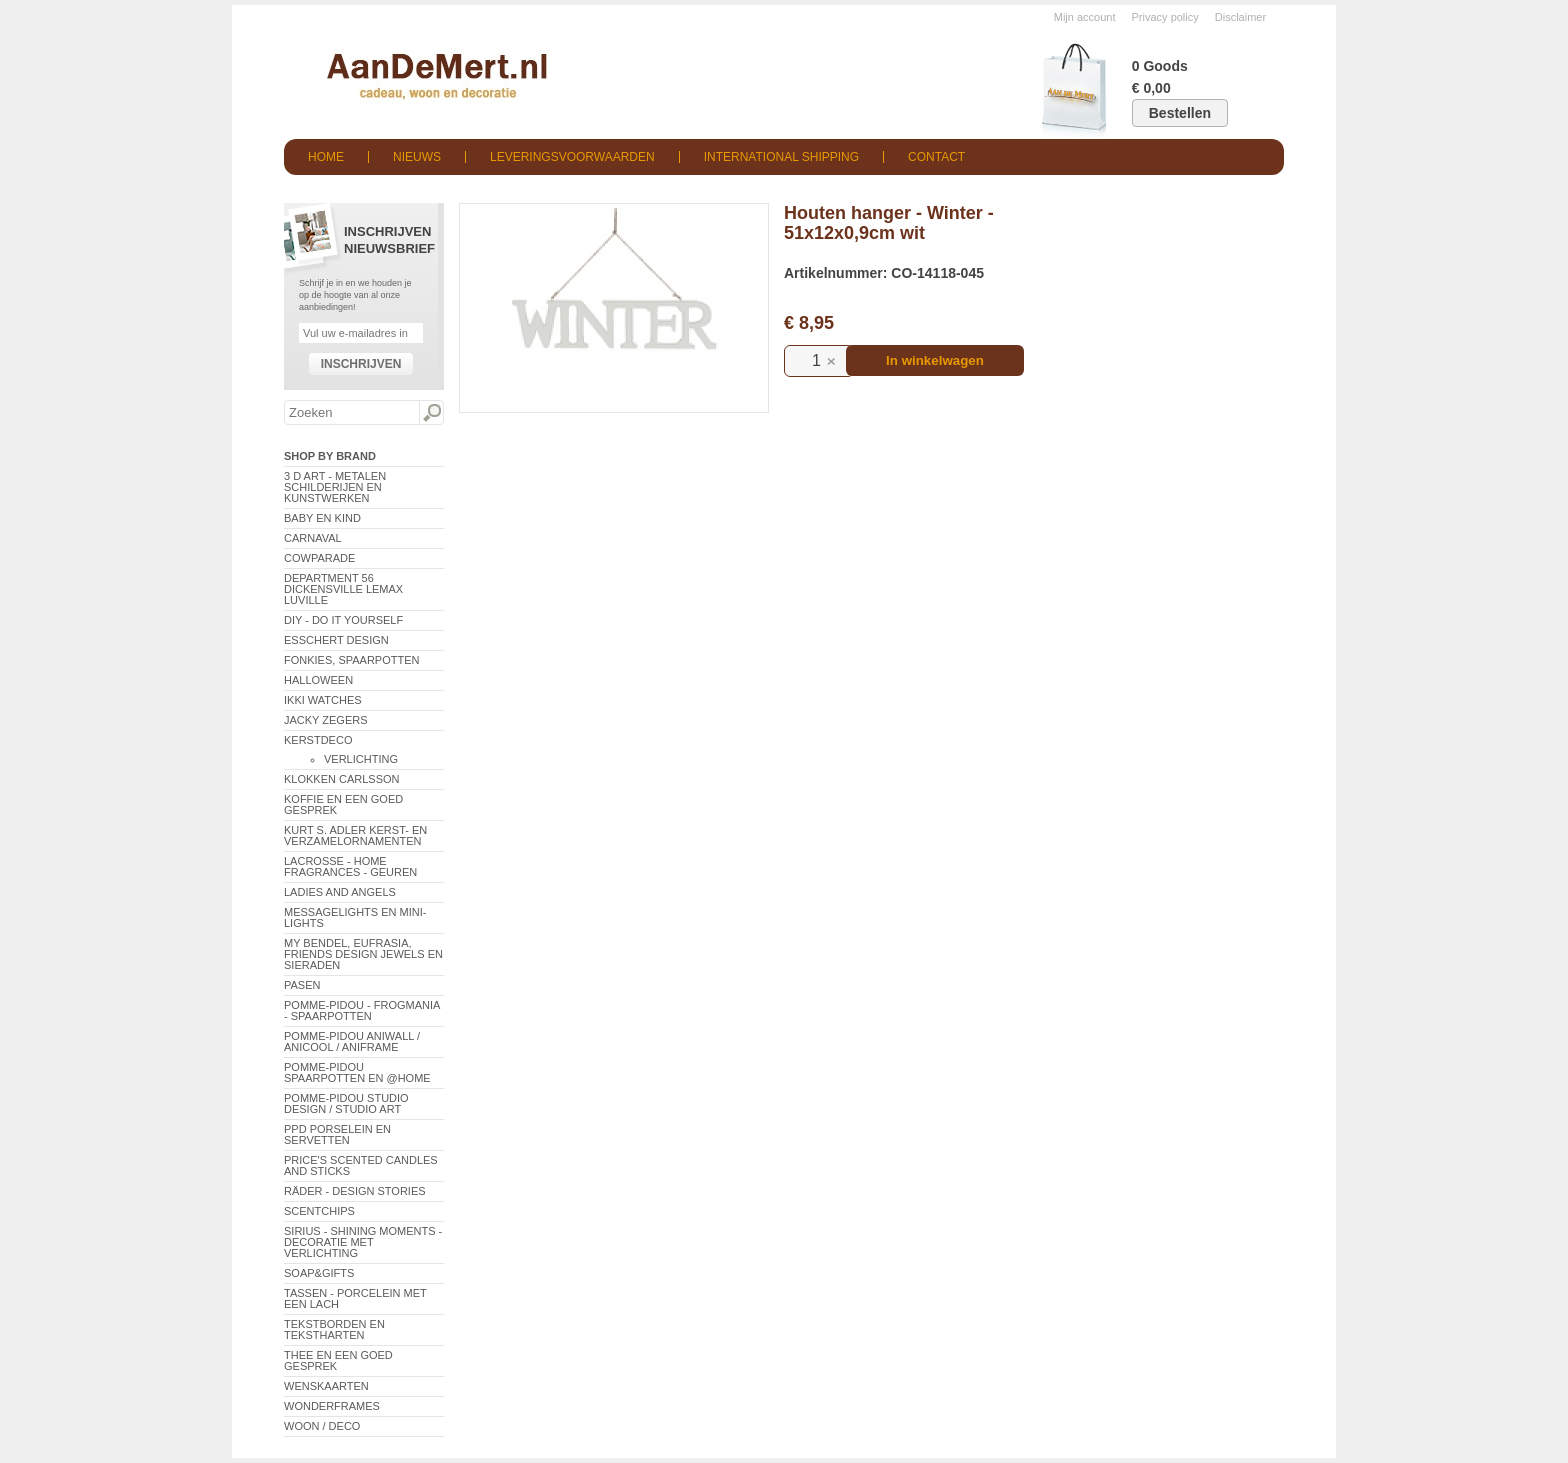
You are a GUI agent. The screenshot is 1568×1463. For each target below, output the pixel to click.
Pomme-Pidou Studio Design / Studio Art (346, 1103)
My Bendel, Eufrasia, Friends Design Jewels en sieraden (363, 954)
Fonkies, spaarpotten (352, 660)
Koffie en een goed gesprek (343, 804)
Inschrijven (361, 364)
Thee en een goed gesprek (338, 1360)
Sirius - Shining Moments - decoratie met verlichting (363, 1242)
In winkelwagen (935, 360)
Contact (936, 157)
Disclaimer (1240, 17)
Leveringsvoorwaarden (572, 157)
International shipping (781, 157)
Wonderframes (332, 1406)
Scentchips (319, 1211)
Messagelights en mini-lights (355, 917)
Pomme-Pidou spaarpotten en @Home (357, 1072)
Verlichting (361, 759)
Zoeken (431, 413)
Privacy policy (1165, 17)
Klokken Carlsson (342, 779)
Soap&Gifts (319, 1273)
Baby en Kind (322, 518)
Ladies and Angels (340, 892)
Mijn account (1085, 17)
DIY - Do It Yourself (343, 620)
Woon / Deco (322, 1426)
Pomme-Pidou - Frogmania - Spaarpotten (362, 1010)
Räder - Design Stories (355, 1191)
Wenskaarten (326, 1386)
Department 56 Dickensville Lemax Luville (343, 589)
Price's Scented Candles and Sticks (361, 1165)
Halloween (318, 680)
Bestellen (1180, 113)
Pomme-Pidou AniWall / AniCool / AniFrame (352, 1041)
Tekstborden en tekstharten (334, 1329)
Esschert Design (336, 640)
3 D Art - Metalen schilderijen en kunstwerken (335, 487)
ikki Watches (323, 700)
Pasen (302, 985)
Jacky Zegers (326, 720)
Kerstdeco (318, 740)
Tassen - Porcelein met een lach (355, 1298)
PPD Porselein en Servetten (337, 1134)
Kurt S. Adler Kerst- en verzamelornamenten (355, 835)
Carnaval (313, 538)
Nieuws (417, 157)
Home (326, 157)
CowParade (319, 558)
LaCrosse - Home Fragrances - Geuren (350, 866)
